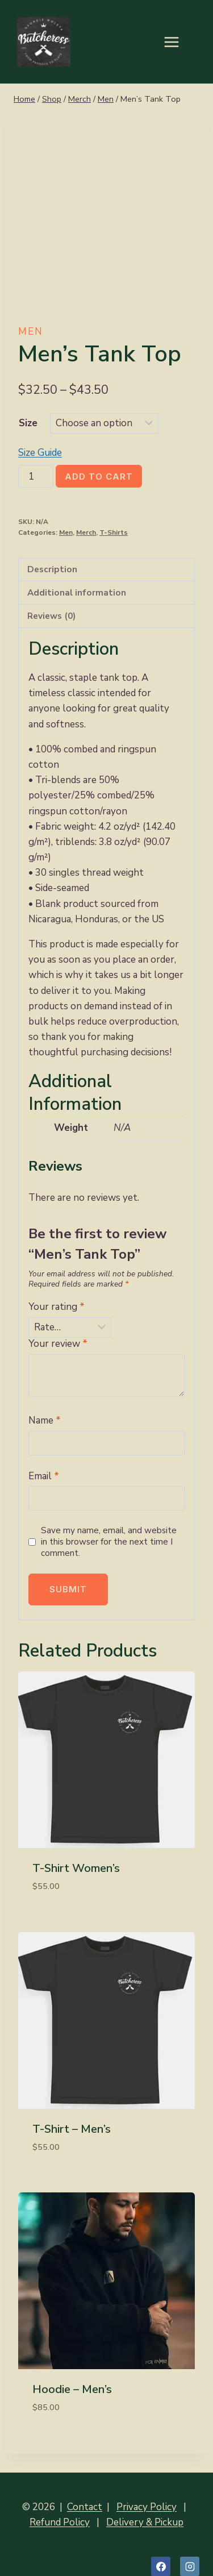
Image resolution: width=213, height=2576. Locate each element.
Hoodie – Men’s (72, 2389)
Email (43, 1476)
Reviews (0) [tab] (51, 616)
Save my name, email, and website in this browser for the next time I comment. (109, 1542)
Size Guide (40, 452)
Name (44, 1420)
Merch (86, 532)
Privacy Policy (146, 2506)
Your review (57, 1344)
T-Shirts (113, 532)
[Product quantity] (35, 476)
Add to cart (99, 476)
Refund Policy (60, 2522)
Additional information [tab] (76, 592)
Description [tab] (52, 569)
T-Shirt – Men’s (71, 2129)
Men (30, 331)
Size (28, 423)
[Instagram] (189, 2566)
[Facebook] (160, 2566)
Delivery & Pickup (144, 2522)
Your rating (56, 1307)
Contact (84, 2506)
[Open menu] (177, 41)
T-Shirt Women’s (76, 1868)
